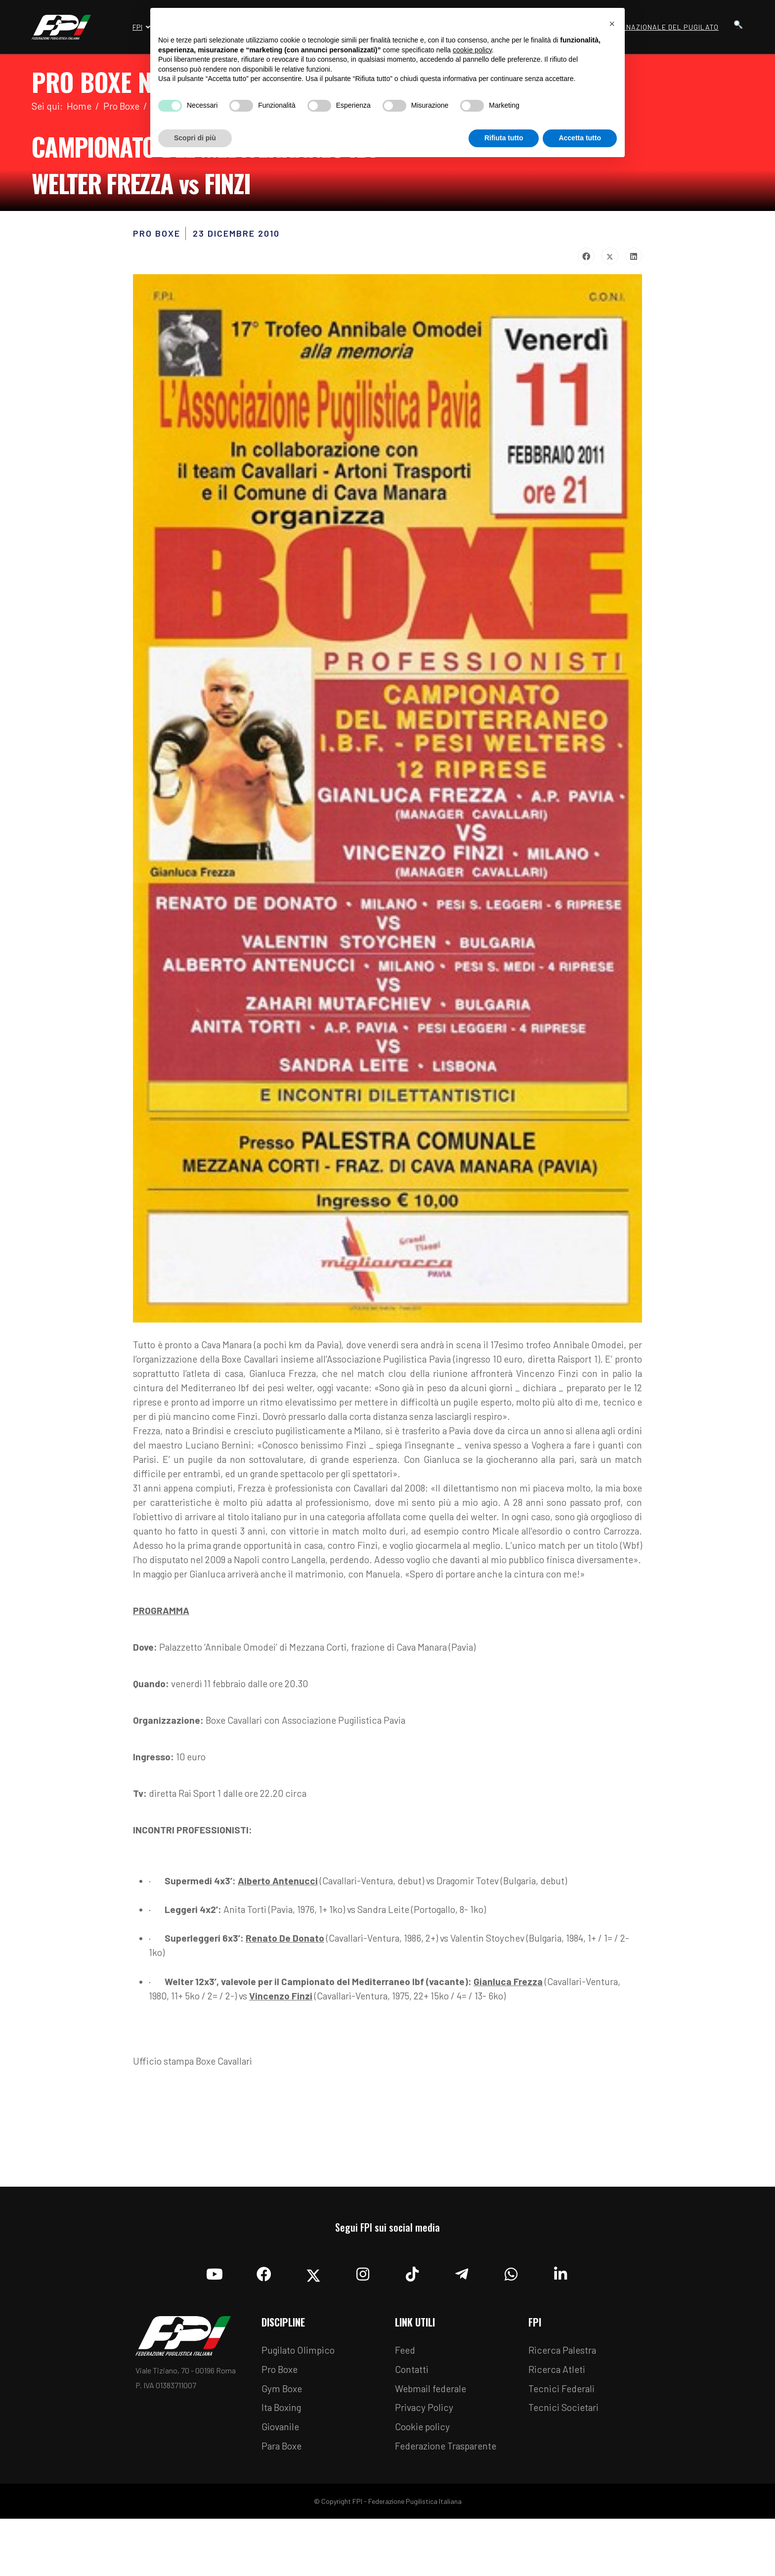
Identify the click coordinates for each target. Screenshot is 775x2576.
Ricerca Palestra (563, 2404)
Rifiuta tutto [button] (503, 138)
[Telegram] (461, 2325)
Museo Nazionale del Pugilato (659, 27)
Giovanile (281, 2484)
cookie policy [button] (472, 50)
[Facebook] (264, 2325)
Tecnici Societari (564, 2464)
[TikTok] (412, 2325)
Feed (406, 2404)
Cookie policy (423, 2484)
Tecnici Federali (563, 2444)
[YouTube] (214, 2325)
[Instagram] (363, 2325)
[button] (612, 24)
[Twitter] (313, 2325)
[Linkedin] (560, 2325)
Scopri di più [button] (195, 138)
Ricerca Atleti (557, 2424)
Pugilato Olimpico (299, 2404)
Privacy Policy (425, 2464)
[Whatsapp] (511, 2325)
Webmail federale (433, 2444)
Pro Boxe (281, 2424)
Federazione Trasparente (449, 2503)
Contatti (412, 2424)
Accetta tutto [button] (580, 138)
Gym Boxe (283, 2444)
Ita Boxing (283, 2464)
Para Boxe (283, 2503)
